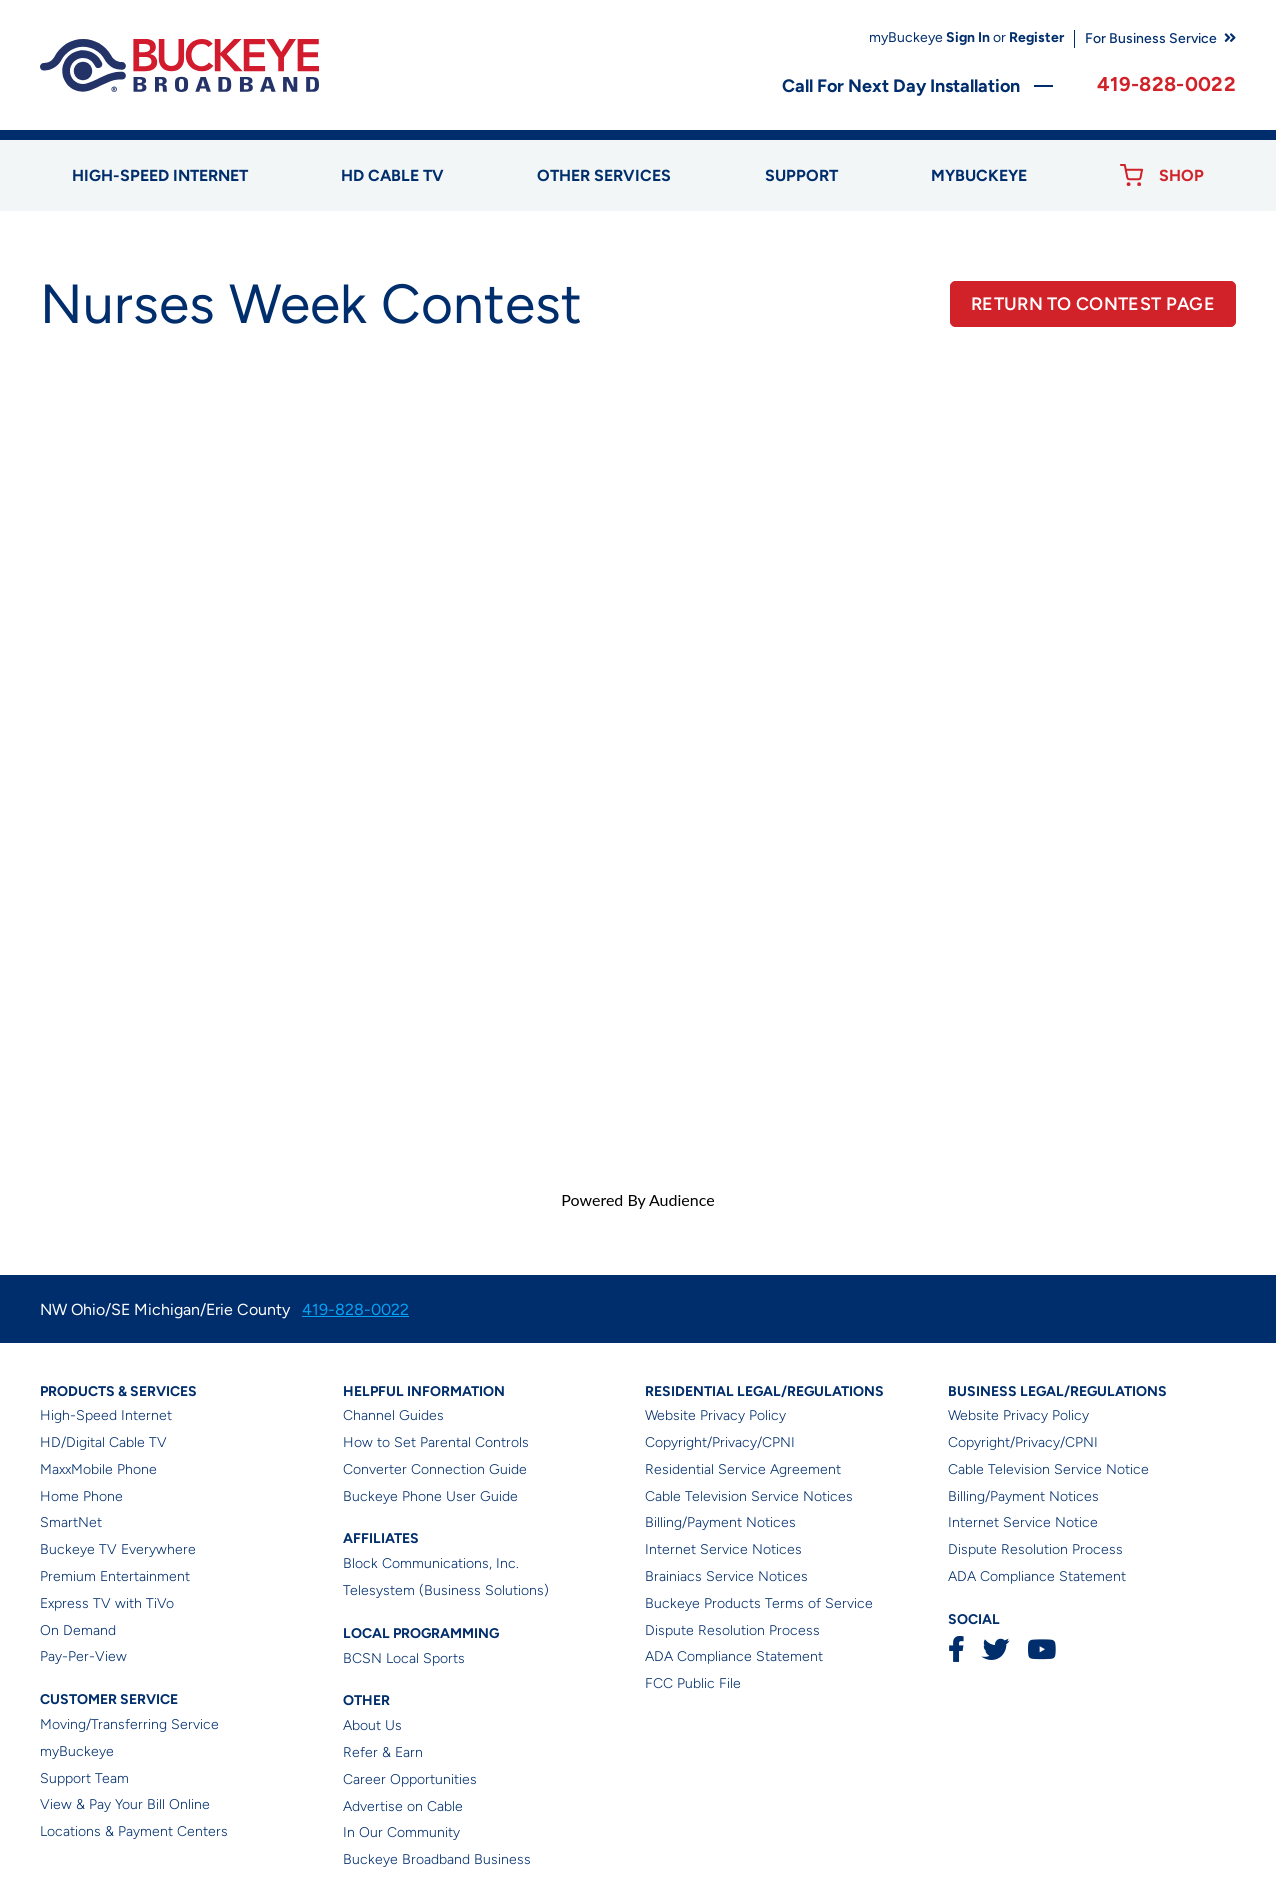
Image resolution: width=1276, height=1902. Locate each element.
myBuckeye (77, 1751)
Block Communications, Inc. (431, 1563)
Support (801, 175)
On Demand (78, 1630)
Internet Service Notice (1023, 1522)
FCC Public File (693, 1683)
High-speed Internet (160, 175)
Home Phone (81, 1496)
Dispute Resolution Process (732, 1630)
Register (1036, 37)
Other (366, 1700)
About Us (372, 1725)
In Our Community (401, 1832)
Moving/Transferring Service (129, 1724)
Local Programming (421, 1633)
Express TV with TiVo (107, 1603)
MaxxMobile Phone (98, 1469)
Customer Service (109, 1699)
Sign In (968, 37)
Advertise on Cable (403, 1806)
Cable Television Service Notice (1048, 1469)
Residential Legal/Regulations (764, 1391)
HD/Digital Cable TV (103, 1442)
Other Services (604, 175)
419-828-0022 (1166, 84)
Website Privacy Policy (715, 1415)
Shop (1181, 175)
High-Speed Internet (106, 1415)
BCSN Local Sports (404, 1658)
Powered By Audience (637, 1199)
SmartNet (71, 1522)
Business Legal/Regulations (1057, 1391)
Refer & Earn (383, 1752)
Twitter (995, 1649)
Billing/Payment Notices (720, 1522)
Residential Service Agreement (743, 1469)
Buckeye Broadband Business (437, 1859)
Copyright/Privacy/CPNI (720, 1442)
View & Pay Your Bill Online (125, 1804)
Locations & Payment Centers (134, 1831)
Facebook (956, 1649)
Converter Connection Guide (435, 1469)
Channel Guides (393, 1415)
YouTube (1041, 1649)
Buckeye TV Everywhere (118, 1549)
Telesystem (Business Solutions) (446, 1590)
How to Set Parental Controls (436, 1442)
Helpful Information (424, 1391)
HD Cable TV (392, 175)
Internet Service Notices (723, 1549)
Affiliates (381, 1538)
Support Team (84, 1778)
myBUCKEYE (979, 175)
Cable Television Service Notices (749, 1496)
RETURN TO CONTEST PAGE (1093, 304)
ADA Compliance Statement (734, 1656)
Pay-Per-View (83, 1656)
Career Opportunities (410, 1779)
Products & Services (118, 1391)
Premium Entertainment (115, 1576)
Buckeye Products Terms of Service (759, 1603)
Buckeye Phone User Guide (430, 1496)
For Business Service (1151, 38)
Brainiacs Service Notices (726, 1576)
